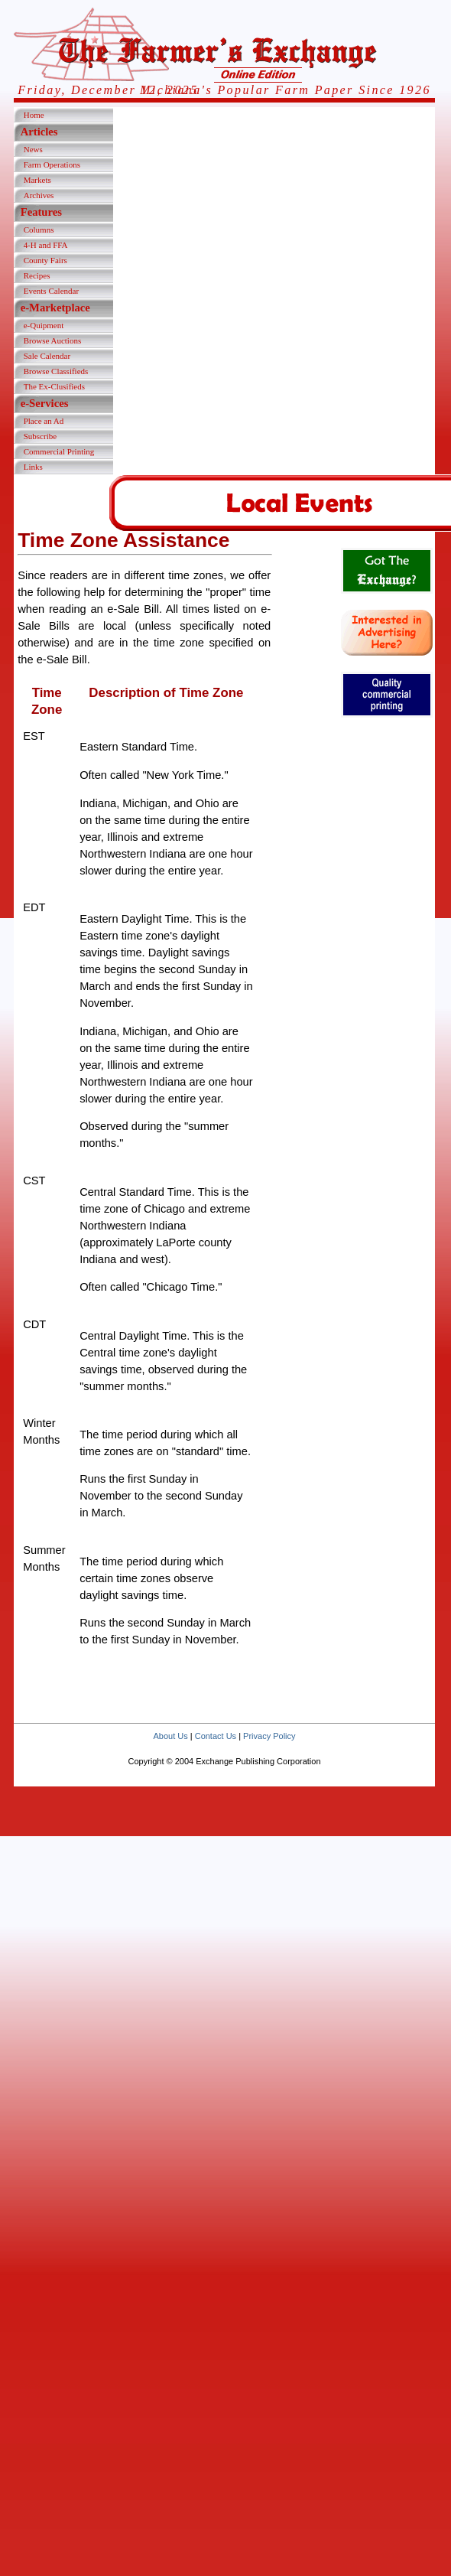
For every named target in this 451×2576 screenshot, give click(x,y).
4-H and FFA (46, 244)
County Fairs (45, 260)
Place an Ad (44, 420)
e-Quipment (44, 325)
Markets (37, 179)
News (33, 149)
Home (34, 114)
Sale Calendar (47, 355)
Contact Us (215, 1736)
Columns (39, 229)
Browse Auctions (52, 340)
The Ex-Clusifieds (54, 386)
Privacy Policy (269, 1736)
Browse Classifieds (56, 371)
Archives (39, 195)
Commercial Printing (59, 451)
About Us (170, 1736)
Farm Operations (52, 164)
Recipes (37, 275)
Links (33, 466)
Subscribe (40, 436)
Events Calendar (51, 290)
